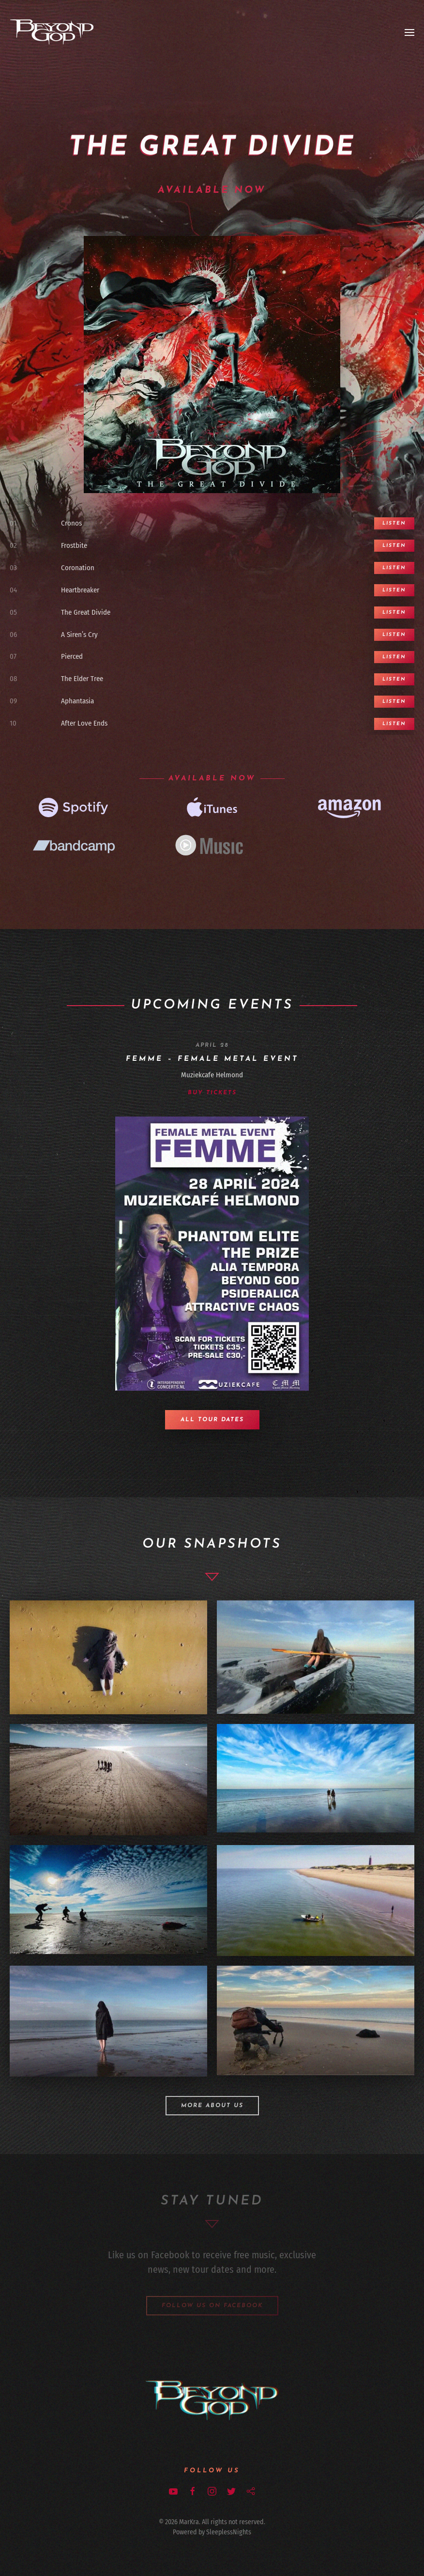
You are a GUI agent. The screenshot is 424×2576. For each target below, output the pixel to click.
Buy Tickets (212, 1093)
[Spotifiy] (73, 807)
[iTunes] (212, 807)
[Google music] (212, 846)
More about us (212, 2106)
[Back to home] (52, 32)
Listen (394, 523)
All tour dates (212, 1420)
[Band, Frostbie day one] (108, 1779)
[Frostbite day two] (315, 1778)
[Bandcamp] (74, 846)
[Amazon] (350, 807)
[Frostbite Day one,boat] (315, 1900)
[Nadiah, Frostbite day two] (108, 1657)
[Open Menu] (409, 32)
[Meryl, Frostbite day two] (315, 1657)
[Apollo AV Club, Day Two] (315, 2020)
